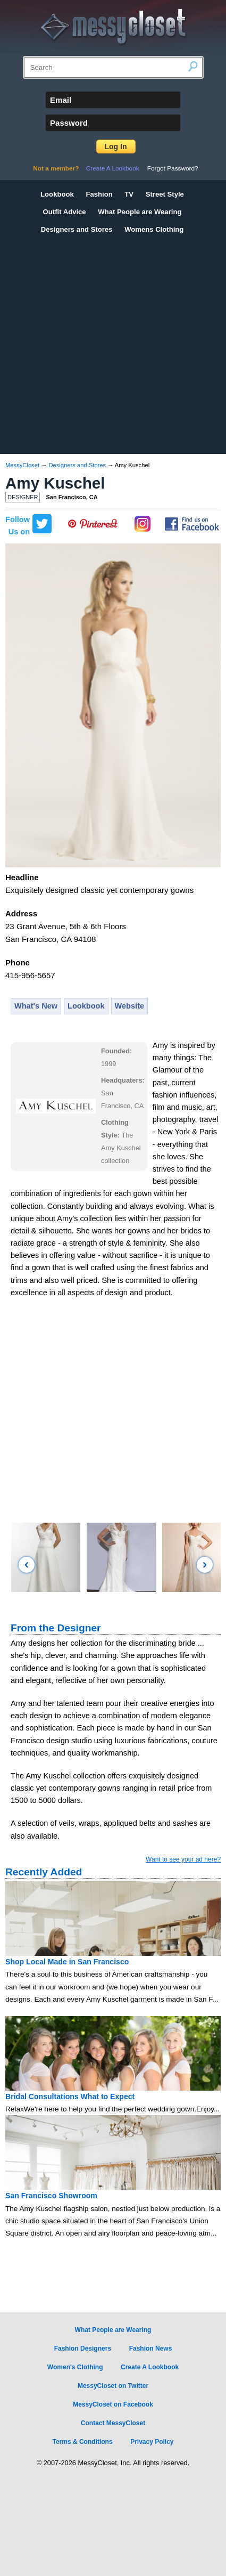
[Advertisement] (99, 343)
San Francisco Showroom (51, 2195)
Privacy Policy (151, 2441)
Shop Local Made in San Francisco (67, 1961)
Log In (116, 146)
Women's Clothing (75, 2367)
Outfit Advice (64, 212)
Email (60, 99)
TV (128, 194)
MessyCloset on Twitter (113, 2386)
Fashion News (150, 2348)
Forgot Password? (172, 168)
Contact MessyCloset (113, 2423)
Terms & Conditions (82, 2441)
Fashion (99, 194)
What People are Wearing (139, 212)
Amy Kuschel (55, 483)
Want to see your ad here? (183, 1859)
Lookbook (57, 194)
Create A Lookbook (112, 168)
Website (130, 1006)
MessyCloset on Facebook (113, 2404)
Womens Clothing (153, 229)
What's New (35, 1006)
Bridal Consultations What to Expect (70, 2096)
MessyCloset (22, 465)
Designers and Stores (77, 229)
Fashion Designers (82, 2348)
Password (69, 122)
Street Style (165, 194)
